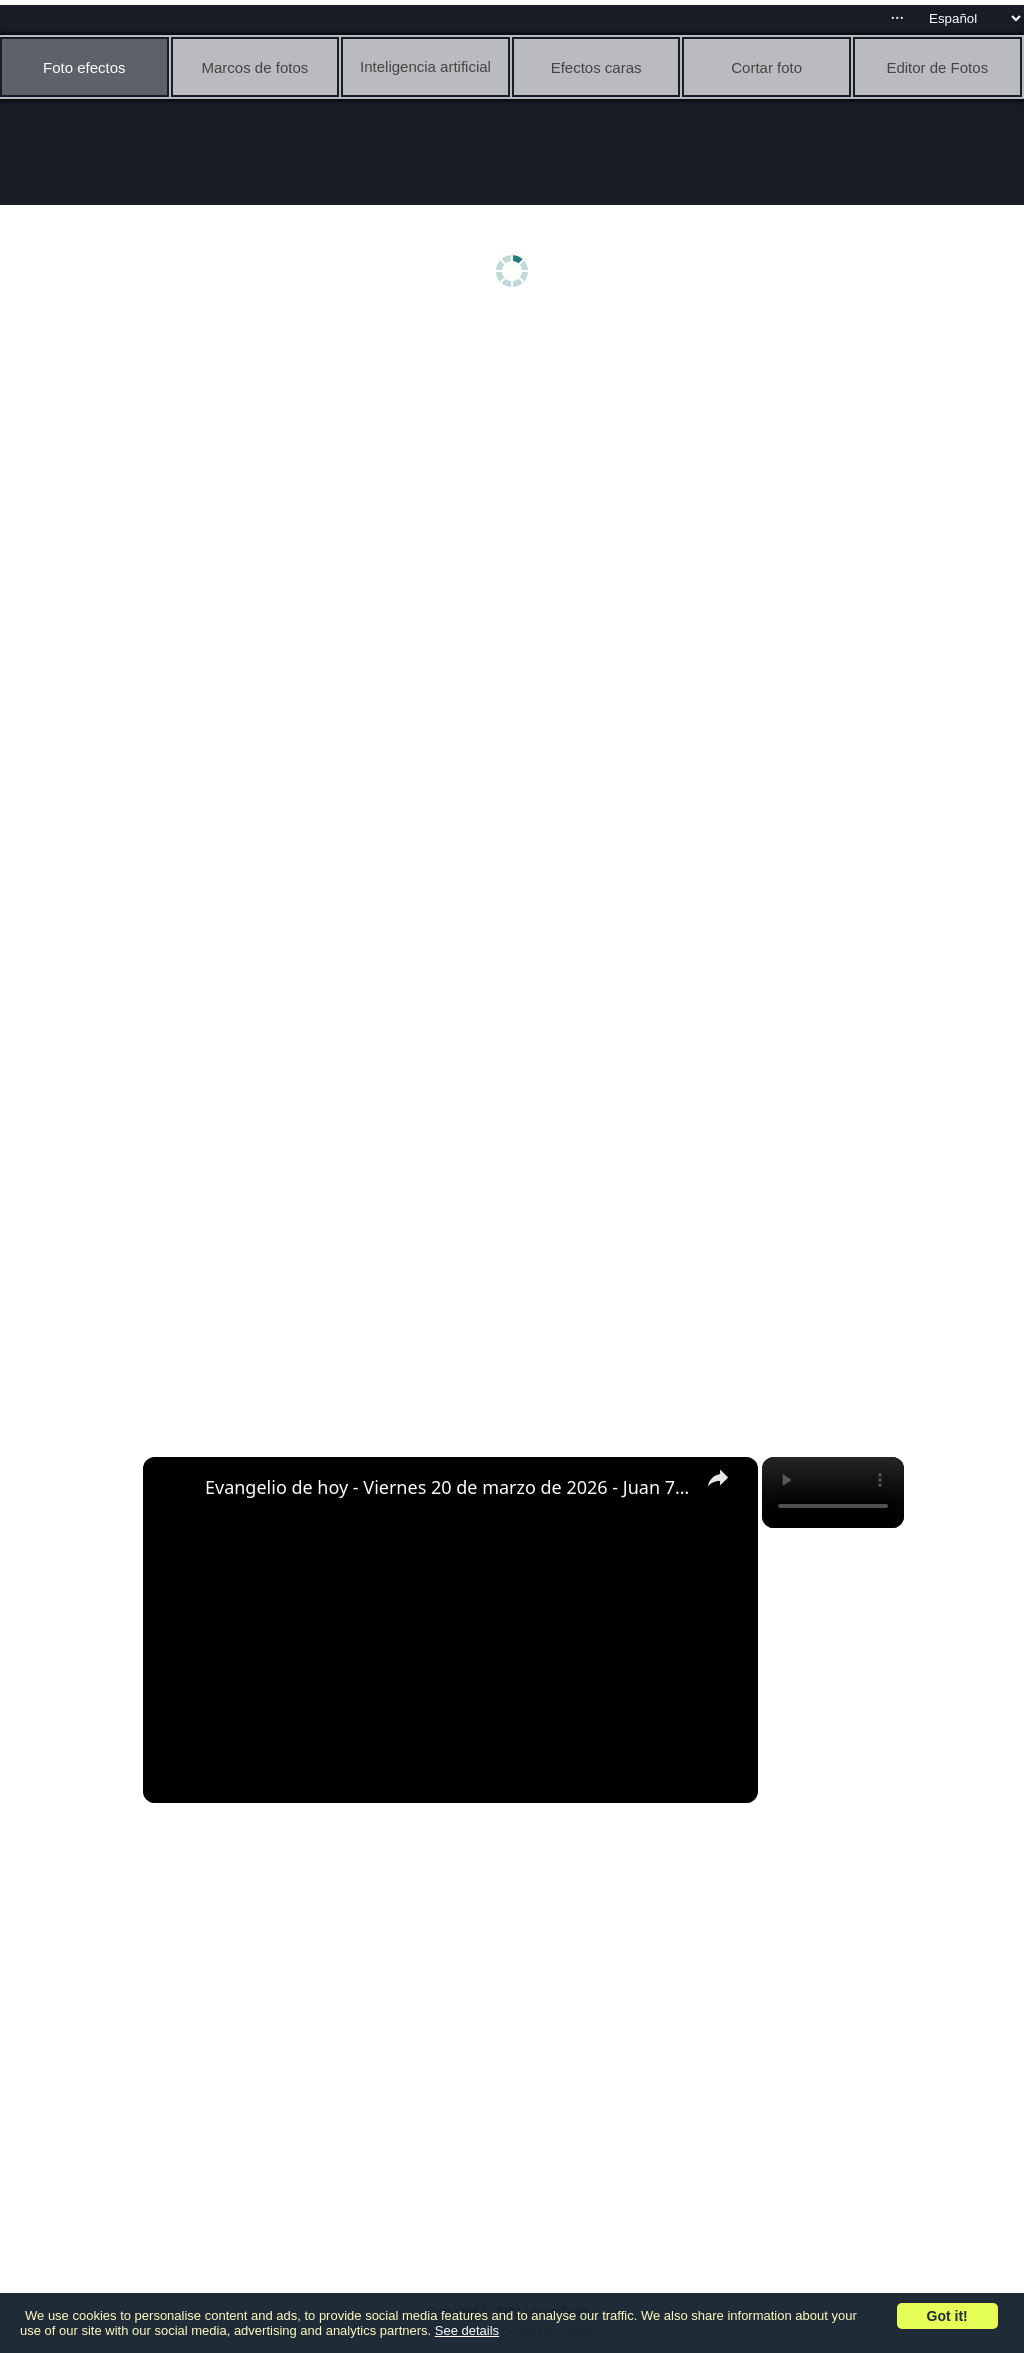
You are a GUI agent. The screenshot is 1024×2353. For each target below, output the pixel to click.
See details (467, 2330)
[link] (175, 1489)
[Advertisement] (517, 477)
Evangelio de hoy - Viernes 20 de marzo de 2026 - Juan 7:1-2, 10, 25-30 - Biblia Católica (447, 1487)
